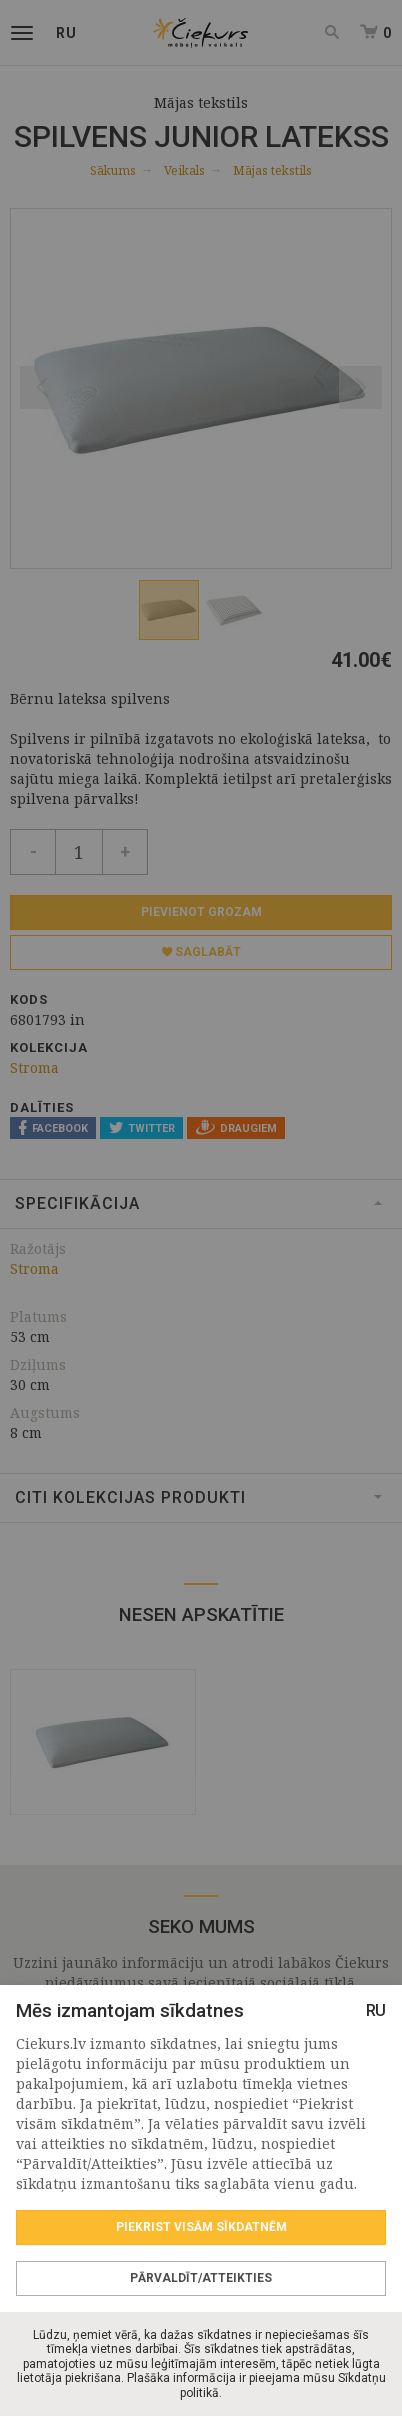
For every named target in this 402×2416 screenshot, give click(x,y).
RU (376, 2010)
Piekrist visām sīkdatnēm (201, 2227)
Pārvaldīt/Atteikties (201, 2278)
